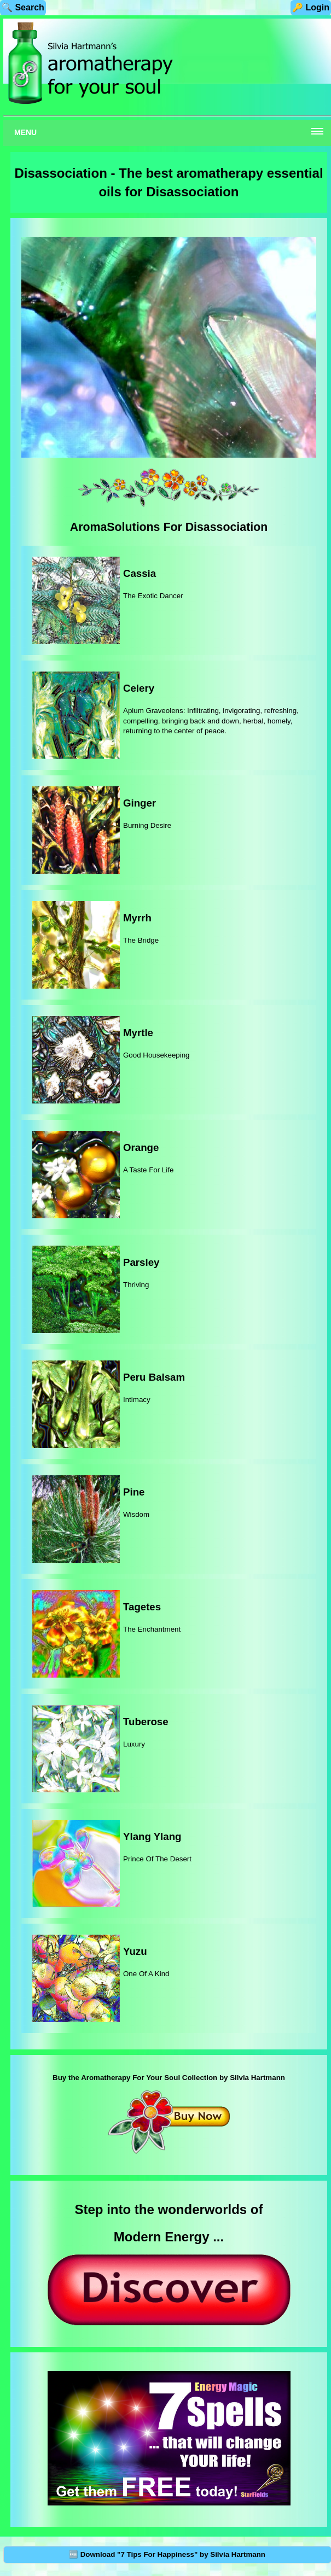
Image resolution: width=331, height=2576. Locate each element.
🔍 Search (23, 7)
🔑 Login (310, 7)
